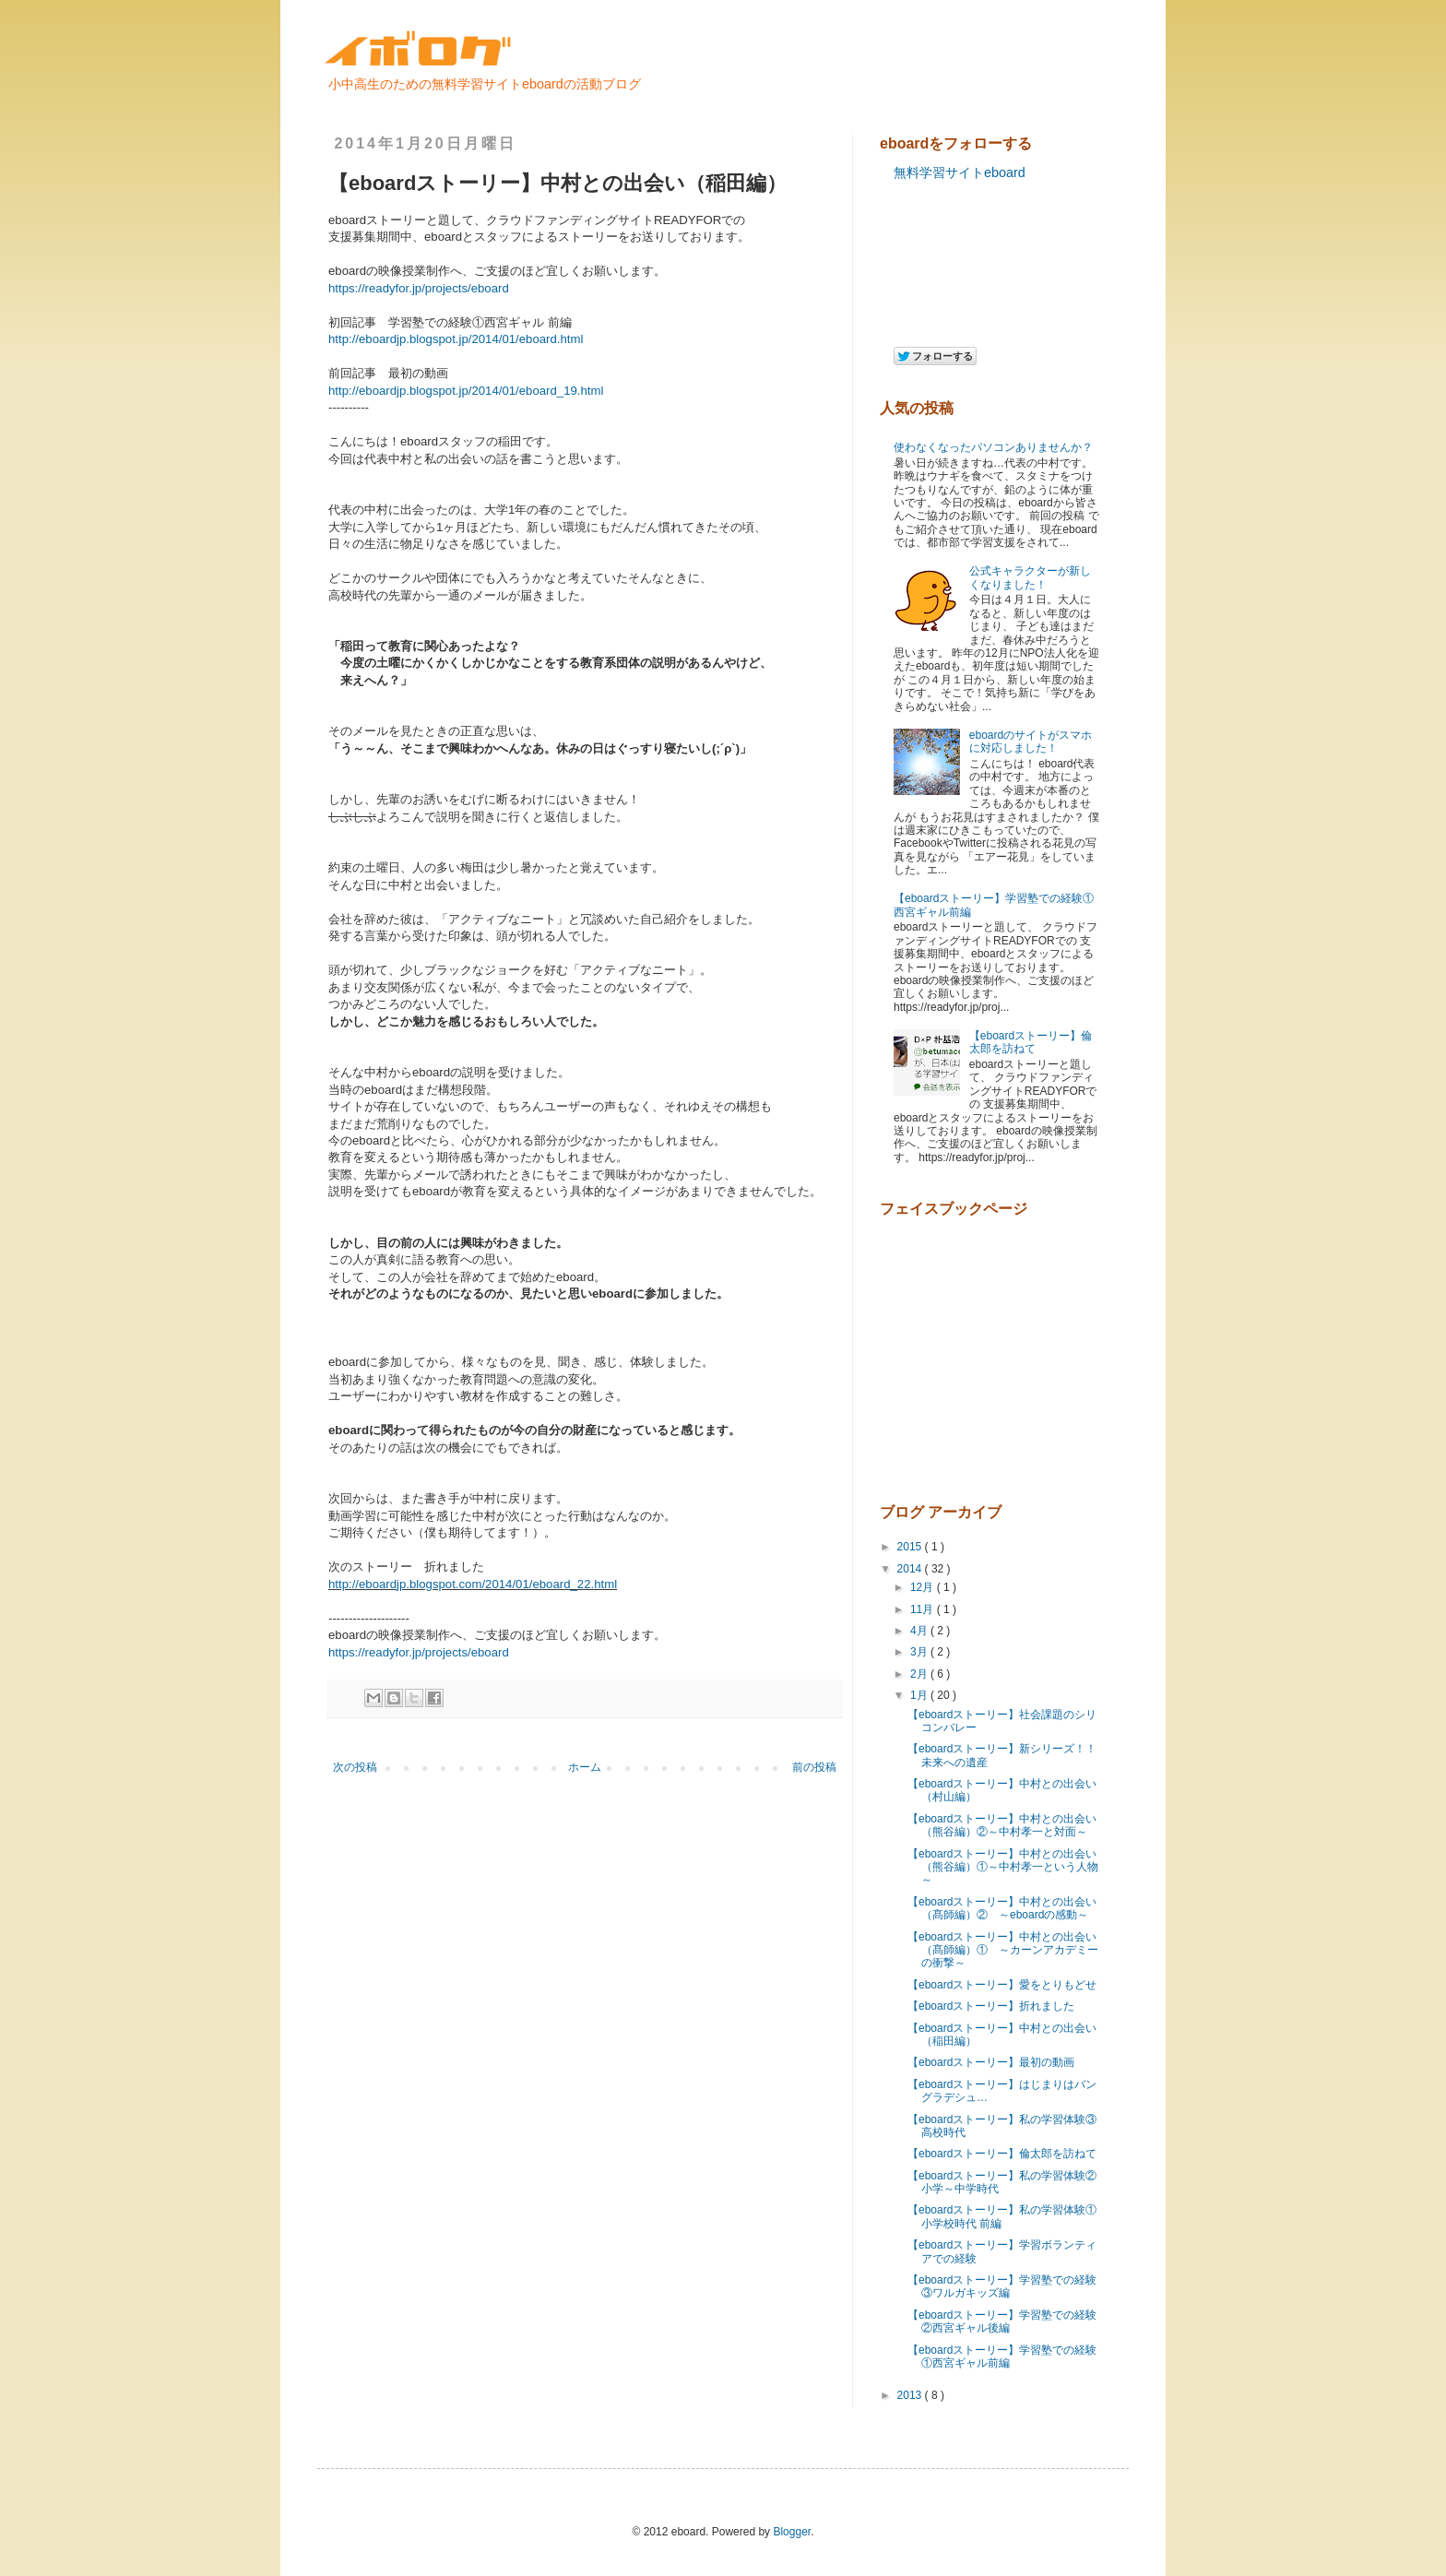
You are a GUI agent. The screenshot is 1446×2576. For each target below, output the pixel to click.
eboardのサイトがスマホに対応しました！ (1030, 741)
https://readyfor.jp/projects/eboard (418, 288)
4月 (920, 1630)
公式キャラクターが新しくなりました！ (1030, 577)
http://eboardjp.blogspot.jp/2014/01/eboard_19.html (465, 391)
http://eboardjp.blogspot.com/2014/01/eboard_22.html (472, 1584)
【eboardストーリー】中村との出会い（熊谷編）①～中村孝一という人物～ (1002, 1867)
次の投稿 (355, 1767)
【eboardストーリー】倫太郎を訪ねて (1030, 1042)
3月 (920, 1651)
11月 (923, 1609)
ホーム (584, 1767)
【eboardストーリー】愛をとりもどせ (1001, 1984)
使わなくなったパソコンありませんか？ (993, 447)
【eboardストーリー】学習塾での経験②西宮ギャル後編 (1001, 2321)
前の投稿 (814, 1767)
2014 (911, 1568)
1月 (920, 1695)
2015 (911, 1546)
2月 (920, 1674)
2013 (911, 2395)
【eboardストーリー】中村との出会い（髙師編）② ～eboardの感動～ (1001, 1908)
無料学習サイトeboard (959, 172)
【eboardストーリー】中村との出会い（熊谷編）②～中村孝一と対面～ (1001, 1825)
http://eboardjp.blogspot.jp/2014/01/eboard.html (455, 339)
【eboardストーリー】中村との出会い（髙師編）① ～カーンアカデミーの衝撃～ (1002, 1950)
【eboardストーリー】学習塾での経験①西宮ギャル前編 (1001, 2356)
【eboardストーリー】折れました (990, 2006)
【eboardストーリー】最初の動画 (990, 2062)
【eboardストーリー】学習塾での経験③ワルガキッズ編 (1001, 2286)
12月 (923, 1587)
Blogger (792, 2531)
